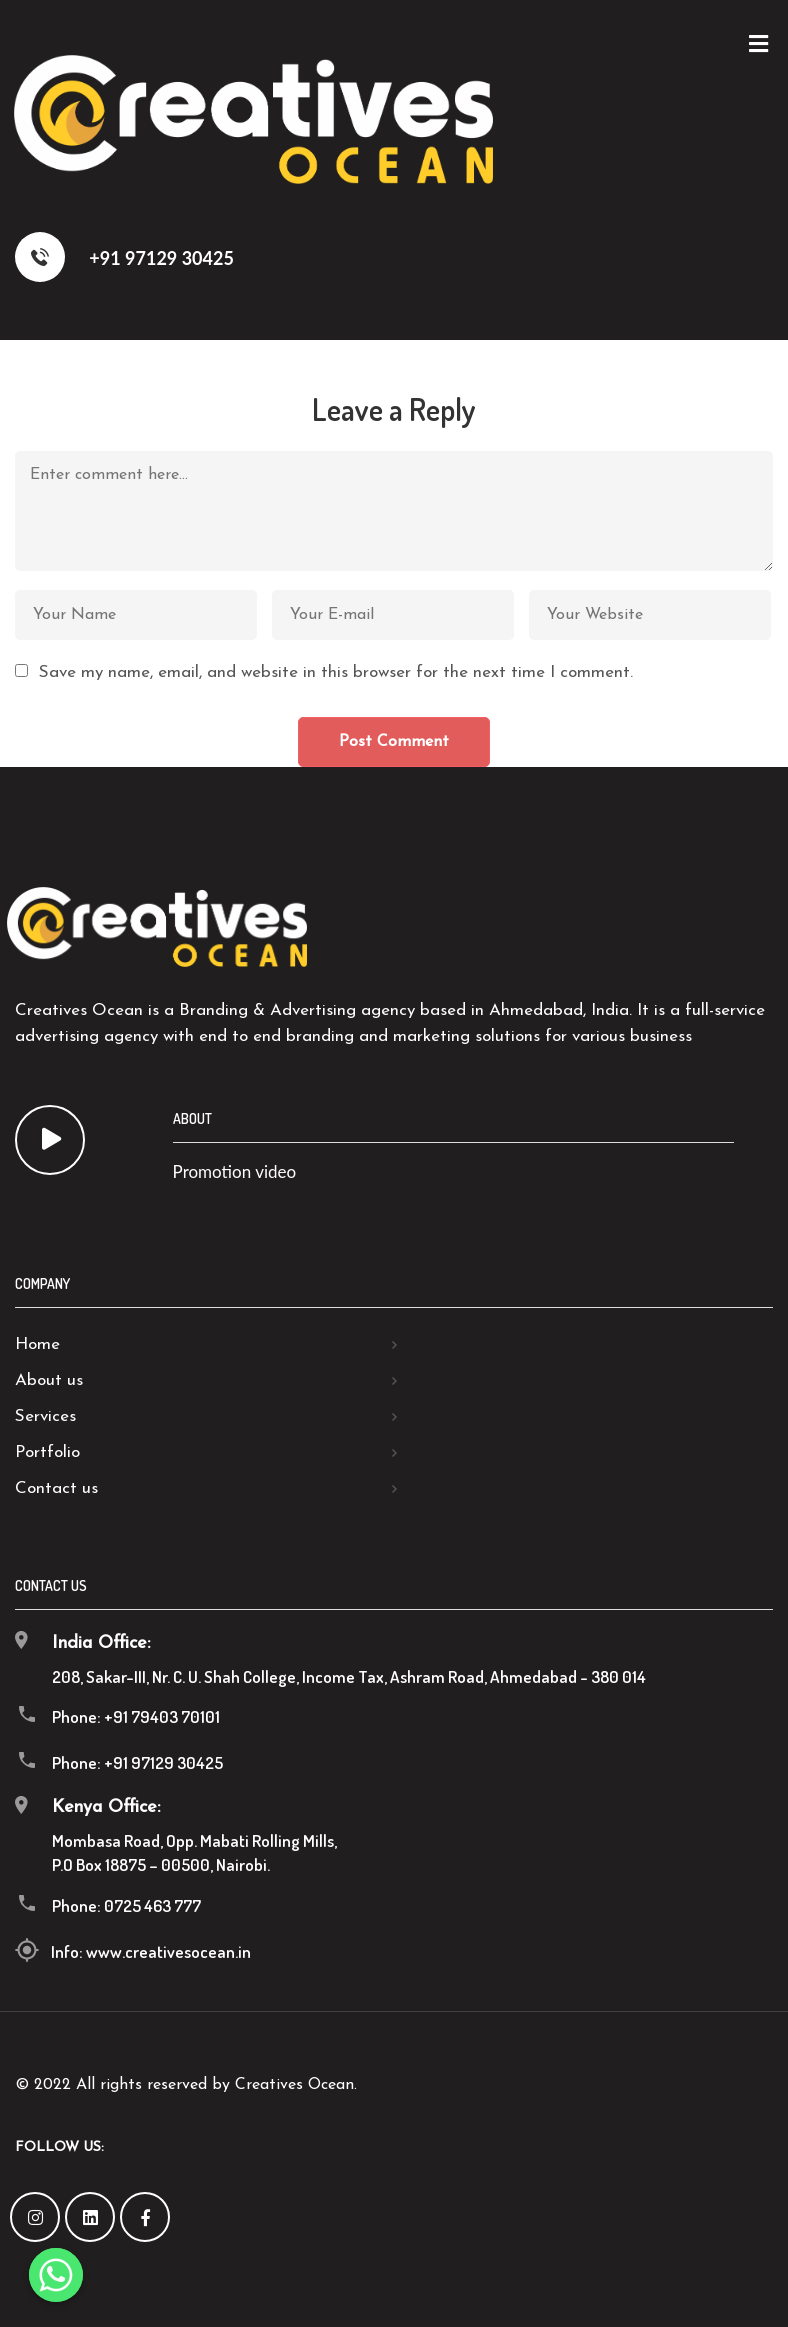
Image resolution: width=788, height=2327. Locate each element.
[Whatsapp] (56, 2275)
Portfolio (47, 1452)
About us (49, 1380)
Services (45, 1416)
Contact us (56, 1488)
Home (37, 1344)
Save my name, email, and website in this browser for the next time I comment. (336, 672)
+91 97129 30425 (124, 257)
